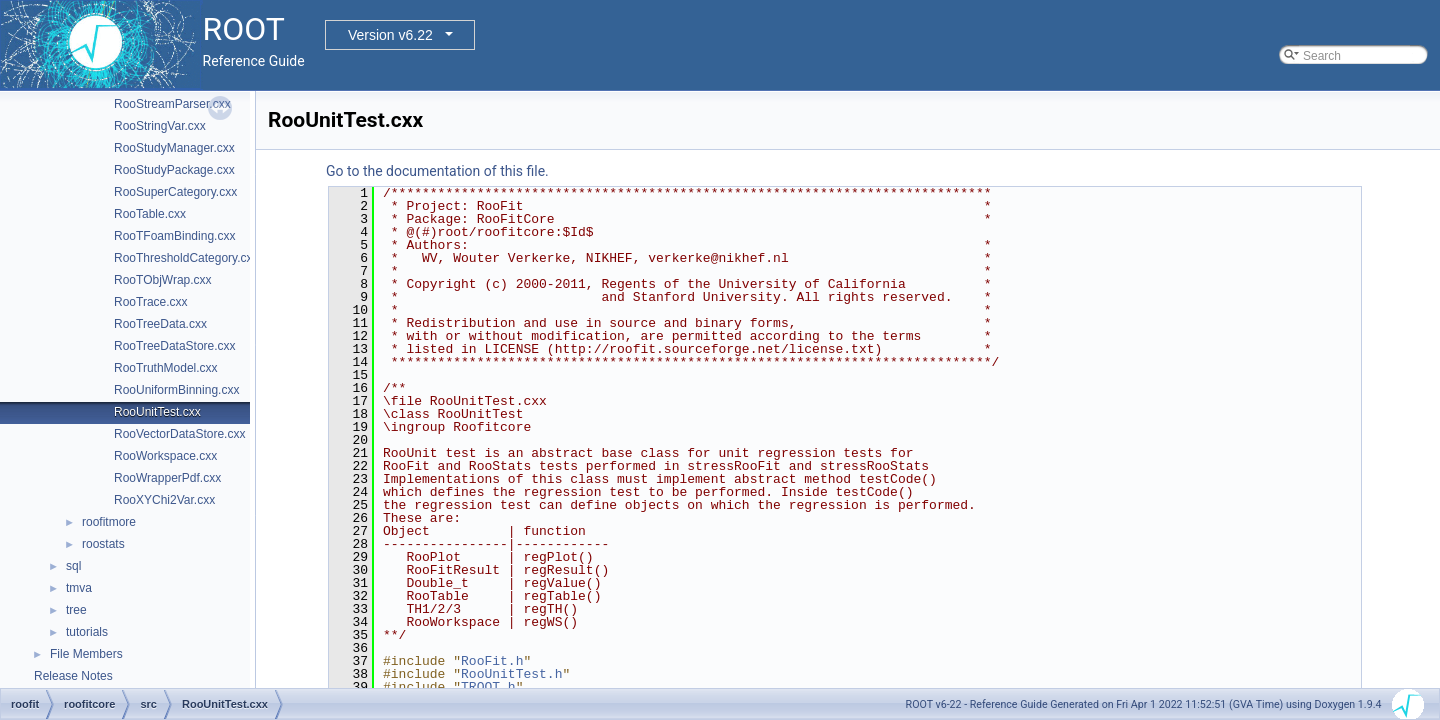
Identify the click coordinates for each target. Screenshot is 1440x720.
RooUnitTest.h (511, 674)
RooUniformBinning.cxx (176, 390)
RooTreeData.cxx (160, 324)
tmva (79, 588)
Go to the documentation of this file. (437, 171)
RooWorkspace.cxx (165, 456)
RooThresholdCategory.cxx (186, 258)
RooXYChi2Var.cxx (164, 500)
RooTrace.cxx (151, 302)
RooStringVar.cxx (160, 126)
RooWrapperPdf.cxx (167, 478)
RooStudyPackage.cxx (174, 170)
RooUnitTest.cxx (157, 412)
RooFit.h (492, 661)
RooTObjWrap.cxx (163, 280)
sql (73, 566)
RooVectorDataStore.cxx (179, 434)
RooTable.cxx (150, 214)
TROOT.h (488, 687)
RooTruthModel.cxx (166, 368)
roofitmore (109, 522)
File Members (86, 654)
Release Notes (73, 676)
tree (76, 610)
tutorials (87, 632)
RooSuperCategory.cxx (175, 192)
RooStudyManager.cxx (174, 148)
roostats (103, 544)
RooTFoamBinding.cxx (174, 236)
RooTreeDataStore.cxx (175, 346)
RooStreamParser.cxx (172, 104)
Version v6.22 (390, 35)
